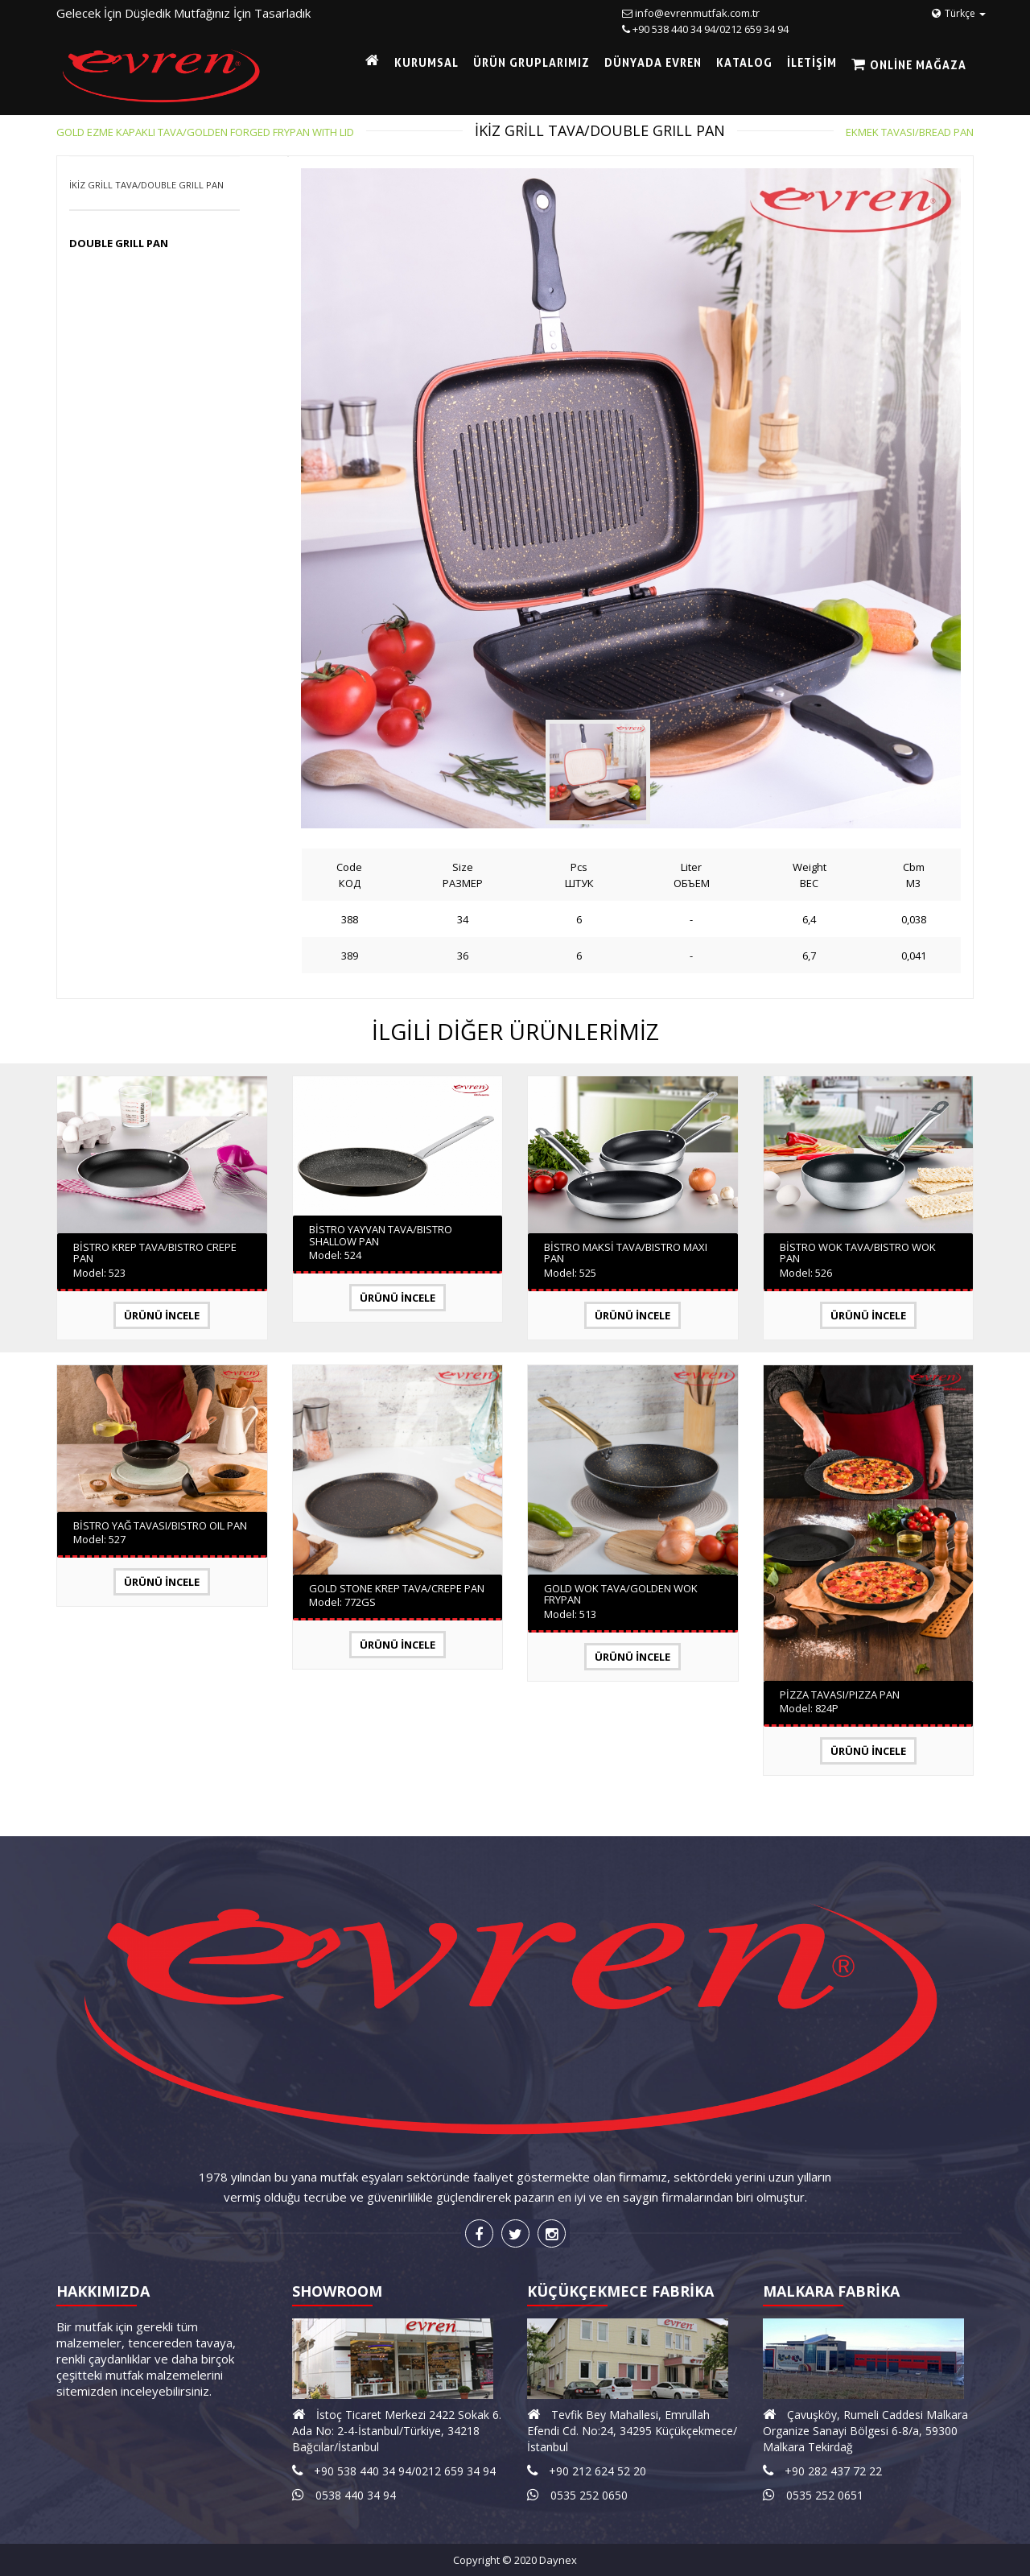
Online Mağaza (916, 65)
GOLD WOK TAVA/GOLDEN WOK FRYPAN (621, 1594)
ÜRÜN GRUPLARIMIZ (531, 62)
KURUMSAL (426, 62)
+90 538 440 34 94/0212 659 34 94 (710, 29)
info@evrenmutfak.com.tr (697, 13)
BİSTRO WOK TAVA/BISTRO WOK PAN (858, 1252)
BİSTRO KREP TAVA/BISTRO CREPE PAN (155, 1252)
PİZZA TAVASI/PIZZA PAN (840, 1694)
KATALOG (744, 62)
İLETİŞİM (812, 62)
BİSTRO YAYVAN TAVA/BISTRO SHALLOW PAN (380, 1235)
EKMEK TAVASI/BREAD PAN (910, 132)
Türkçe (959, 13)
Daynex (558, 2560)
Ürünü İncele (162, 1315)
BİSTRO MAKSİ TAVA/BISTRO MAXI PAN (625, 1252)
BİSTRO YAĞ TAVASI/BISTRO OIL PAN (160, 1525)
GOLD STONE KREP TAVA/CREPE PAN (396, 1588)
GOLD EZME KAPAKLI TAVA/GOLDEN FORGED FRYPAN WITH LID (205, 132)
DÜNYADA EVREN (653, 62)
